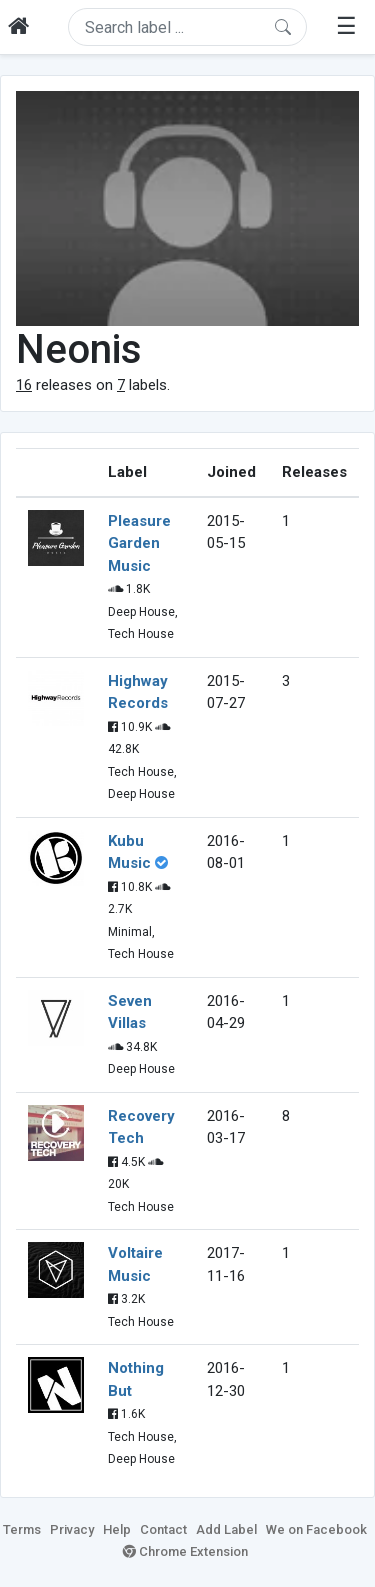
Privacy (72, 1529)
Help (117, 1529)
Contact (163, 1529)
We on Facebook (316, 1529)
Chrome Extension (185, 1551)
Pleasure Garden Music (139, 543)
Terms (22, 1529)
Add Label (226, 1529)
